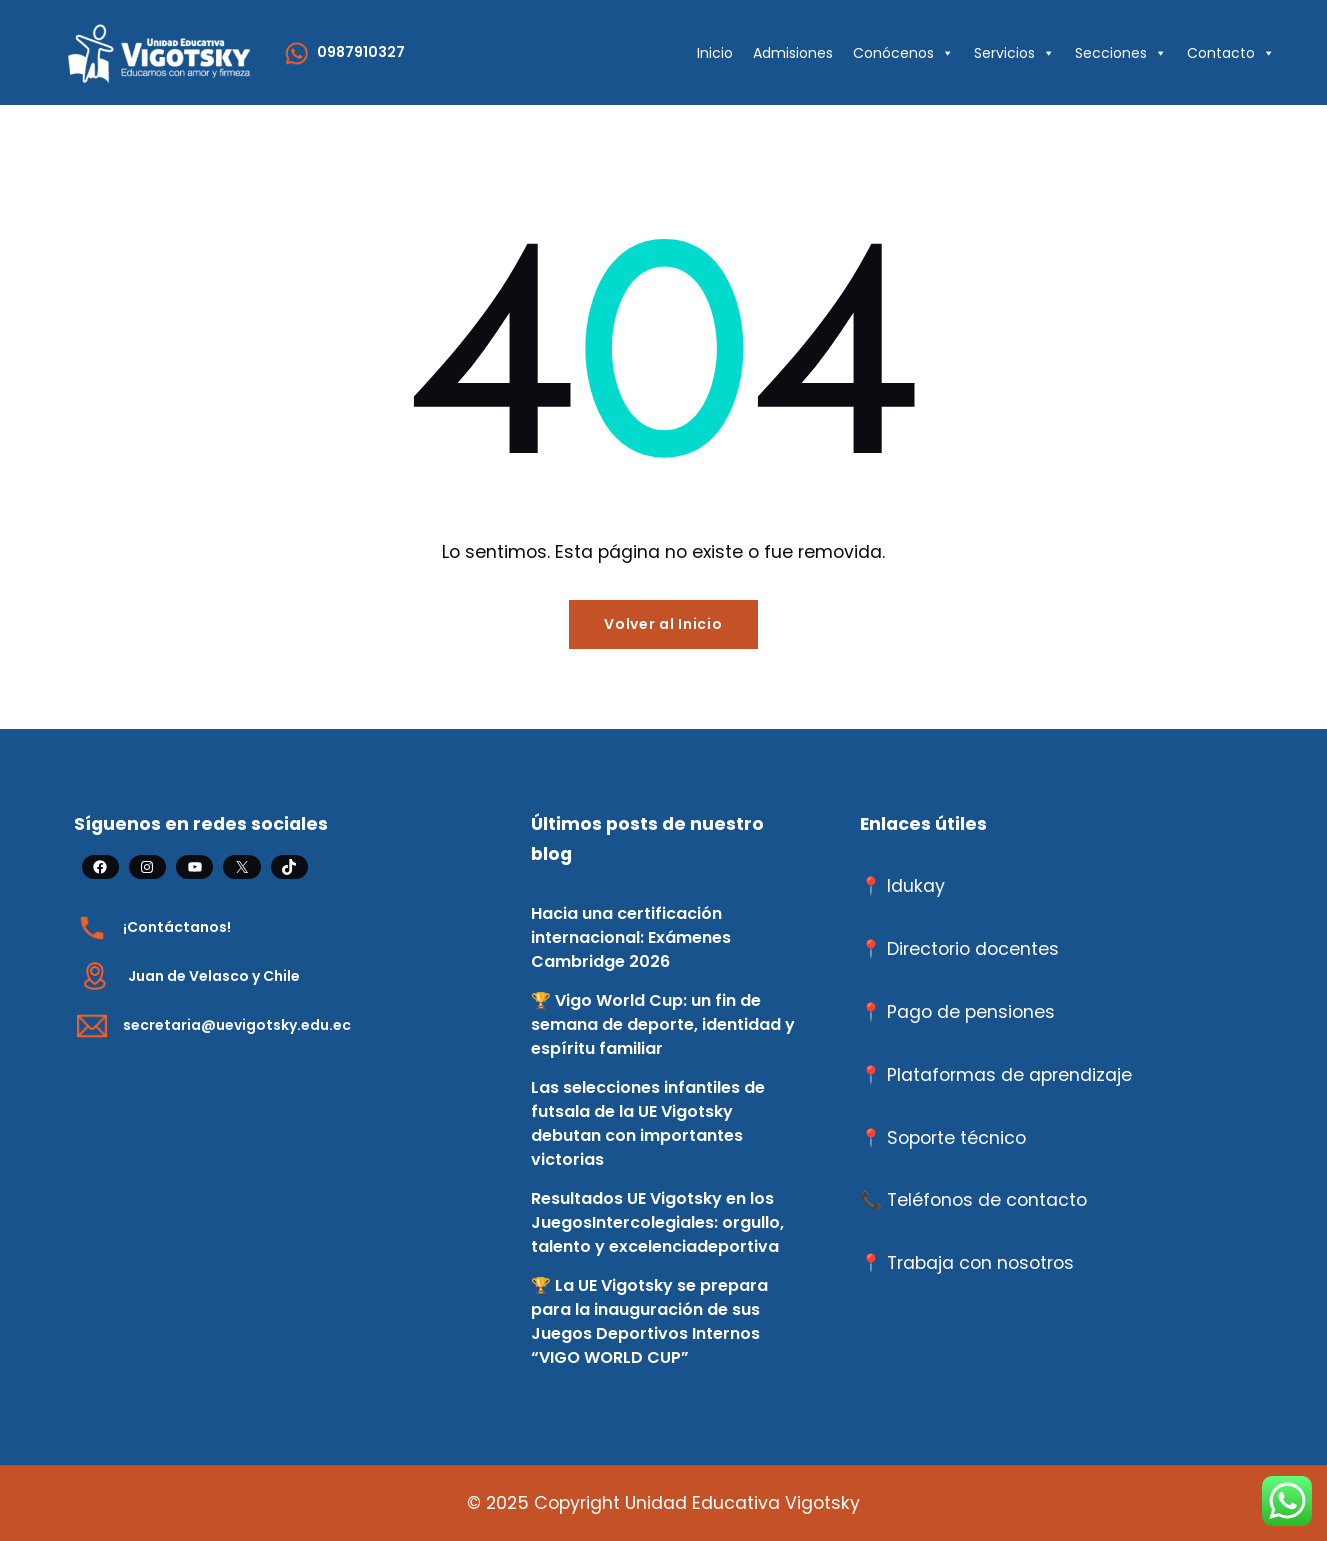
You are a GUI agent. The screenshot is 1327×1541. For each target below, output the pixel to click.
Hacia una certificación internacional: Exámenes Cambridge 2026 (631, 937)
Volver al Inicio (663, 624)
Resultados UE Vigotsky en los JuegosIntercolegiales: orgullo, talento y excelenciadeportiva (657, 1222)
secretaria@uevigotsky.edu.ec (237, 1025)
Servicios (1014, 53)
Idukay (916, 886)
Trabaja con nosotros (980, 1263)
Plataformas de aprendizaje (1009, 1075)
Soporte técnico (956, 1138)
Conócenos (903, 53)
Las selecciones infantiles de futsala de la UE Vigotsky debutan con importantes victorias (648, 1123)
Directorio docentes (973, 949)
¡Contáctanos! (177, 927)
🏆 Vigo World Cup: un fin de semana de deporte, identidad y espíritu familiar (663, 1024)
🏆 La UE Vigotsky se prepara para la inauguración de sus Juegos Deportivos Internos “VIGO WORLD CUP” (649, 1321)
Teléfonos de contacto (987, 1200)
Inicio (715, 53)
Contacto (1231, 53)
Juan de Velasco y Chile (214, 976)
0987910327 (361, 52)
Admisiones (793, 53)
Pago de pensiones (971, 1012)
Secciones (1121, 53)
